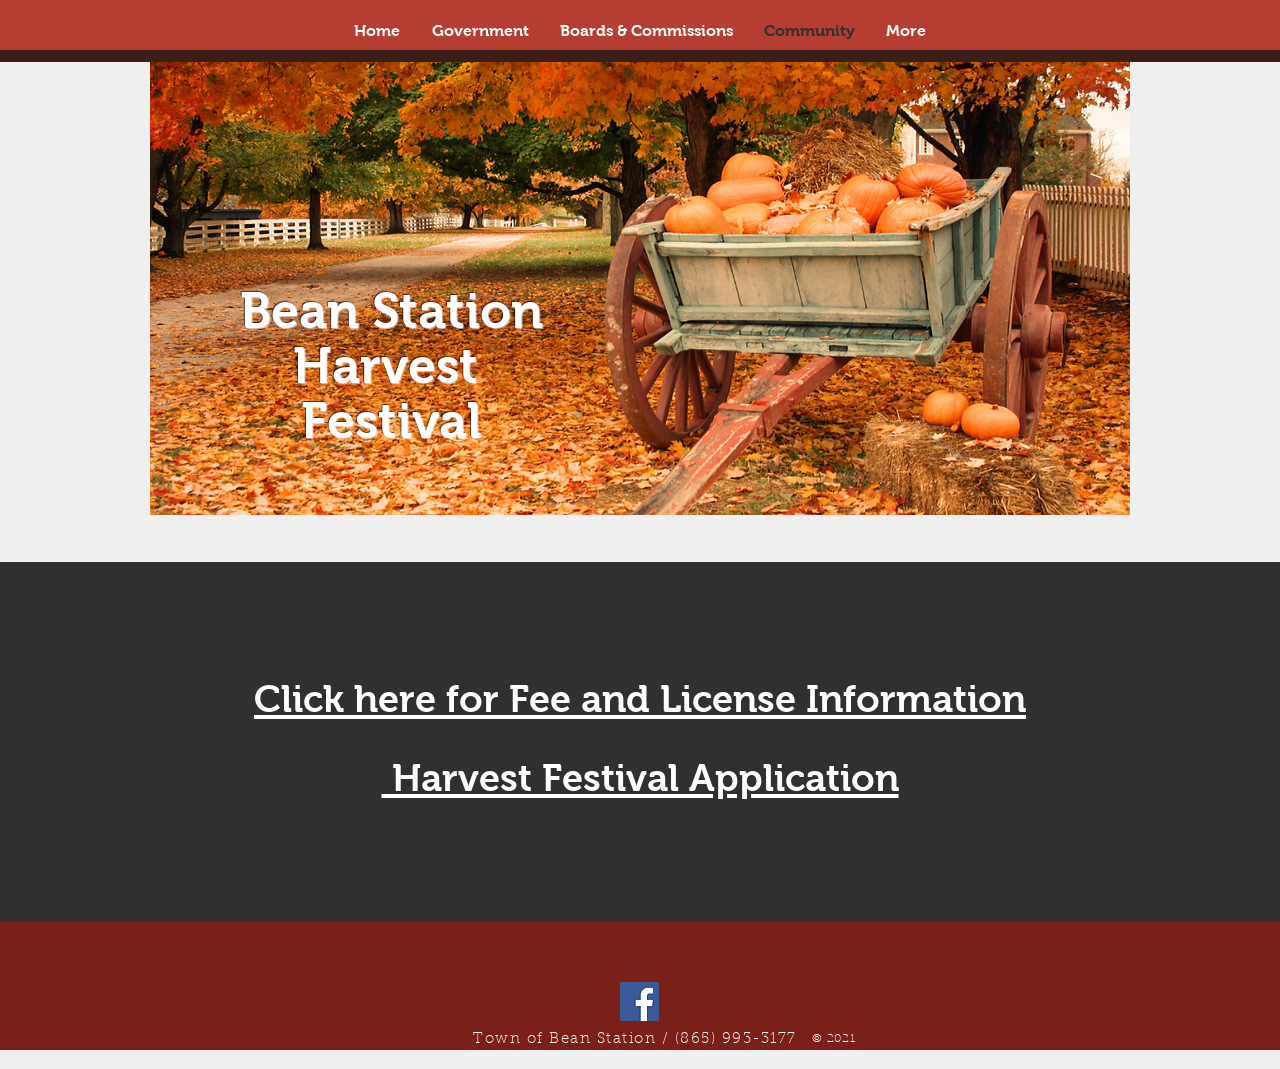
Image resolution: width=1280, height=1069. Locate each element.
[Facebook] (639, 1001)
